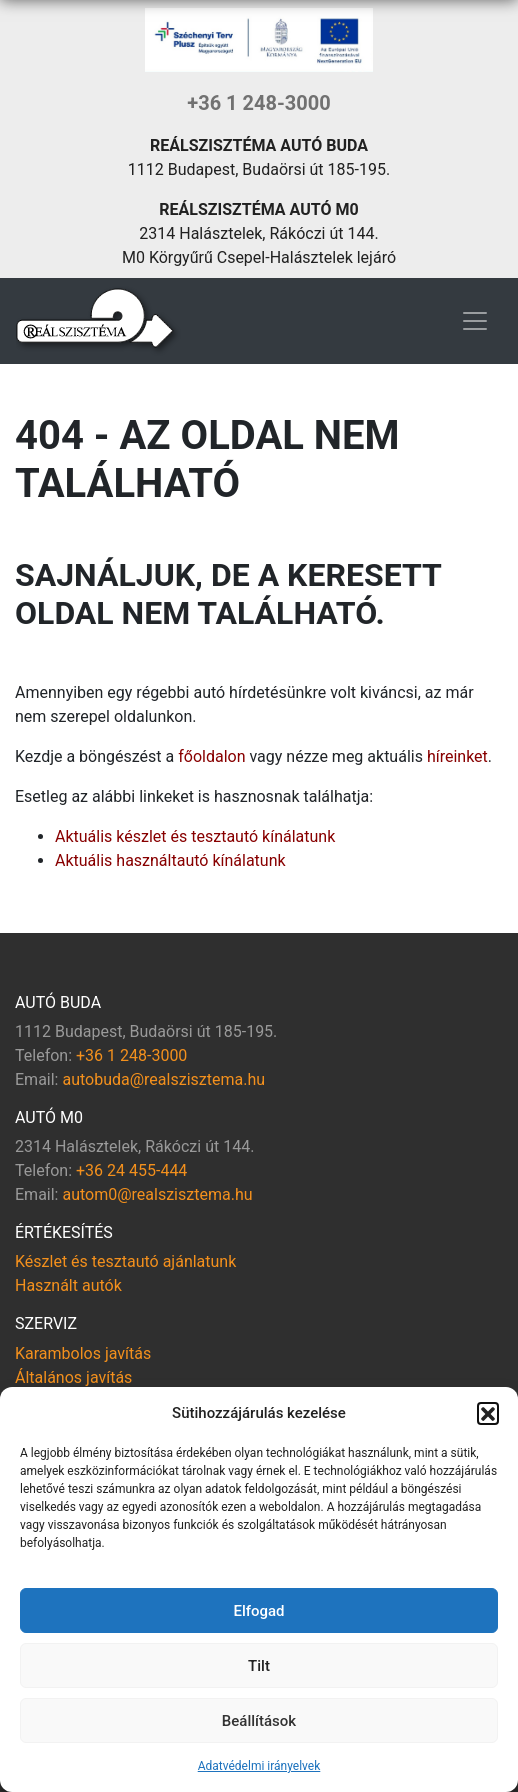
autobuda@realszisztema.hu (163, 1079)
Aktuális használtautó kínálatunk (170, 860)
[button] (488, 1413)
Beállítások (259, 1721)
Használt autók (68, 1285)
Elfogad (258, 1611)
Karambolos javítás (83, 1353)
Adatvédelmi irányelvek (259, 1766)
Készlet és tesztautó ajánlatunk (125, 1261)
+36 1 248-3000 (258, 103)
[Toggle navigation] (475, 321)
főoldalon (211, 756)
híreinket (457, 756)
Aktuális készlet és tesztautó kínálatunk (195, 836)
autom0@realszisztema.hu (157, 1194)
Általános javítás (73, 1377)
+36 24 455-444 (131, 1170)
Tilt (259, 1666)
